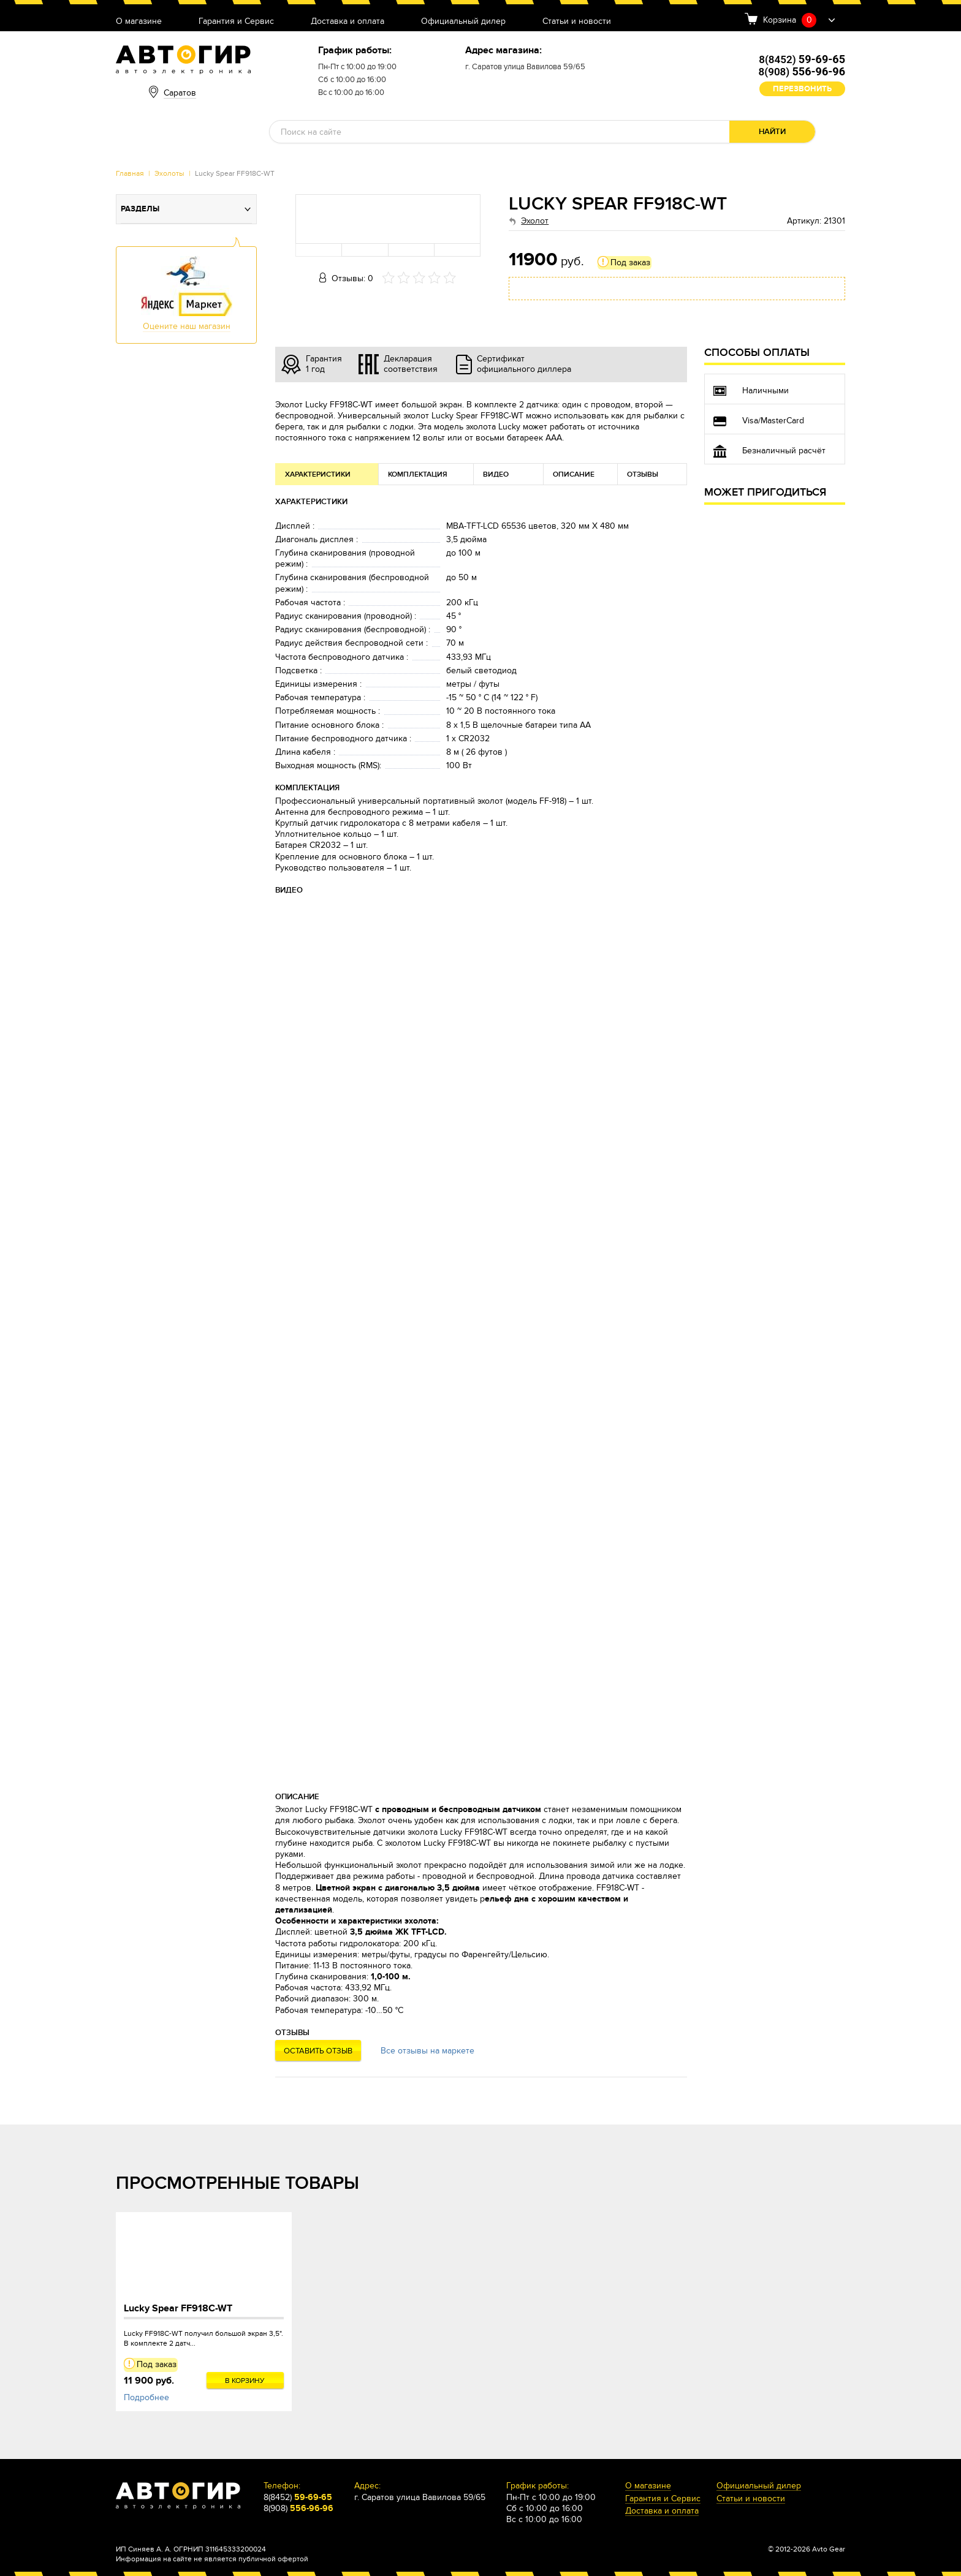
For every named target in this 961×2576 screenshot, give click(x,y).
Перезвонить (802, 89)
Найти (772, 132)
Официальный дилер (463, 21)
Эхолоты (169, 173)
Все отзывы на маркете (427, 2050)
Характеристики (318, 474)
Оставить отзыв (318, 2051)
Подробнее (146, 2397)
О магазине (139, 21)
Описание (573, 474)
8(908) (802, 72)
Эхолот (535, 221)
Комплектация (417, 474)
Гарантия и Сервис (236, 21)
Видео (496, 474)
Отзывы (642, 474)
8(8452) (802, 59)
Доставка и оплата (347, 21)
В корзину (245, 2380)
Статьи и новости (576, 21)
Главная (130, 173)
